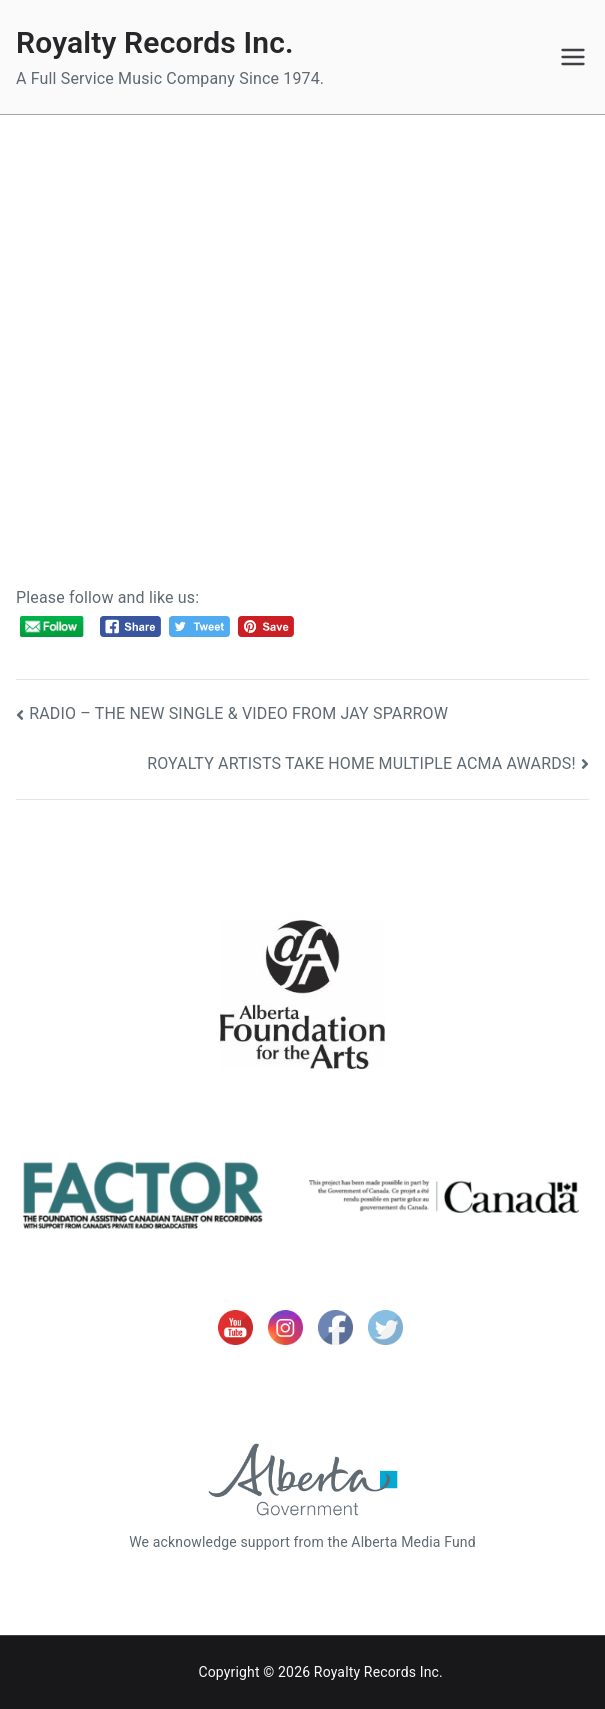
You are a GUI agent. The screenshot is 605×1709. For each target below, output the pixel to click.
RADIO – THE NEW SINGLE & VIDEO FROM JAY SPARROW (238, 713)
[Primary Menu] (573, 57)
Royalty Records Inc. (155, 42)
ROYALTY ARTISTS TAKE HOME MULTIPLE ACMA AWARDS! (361, 763)
